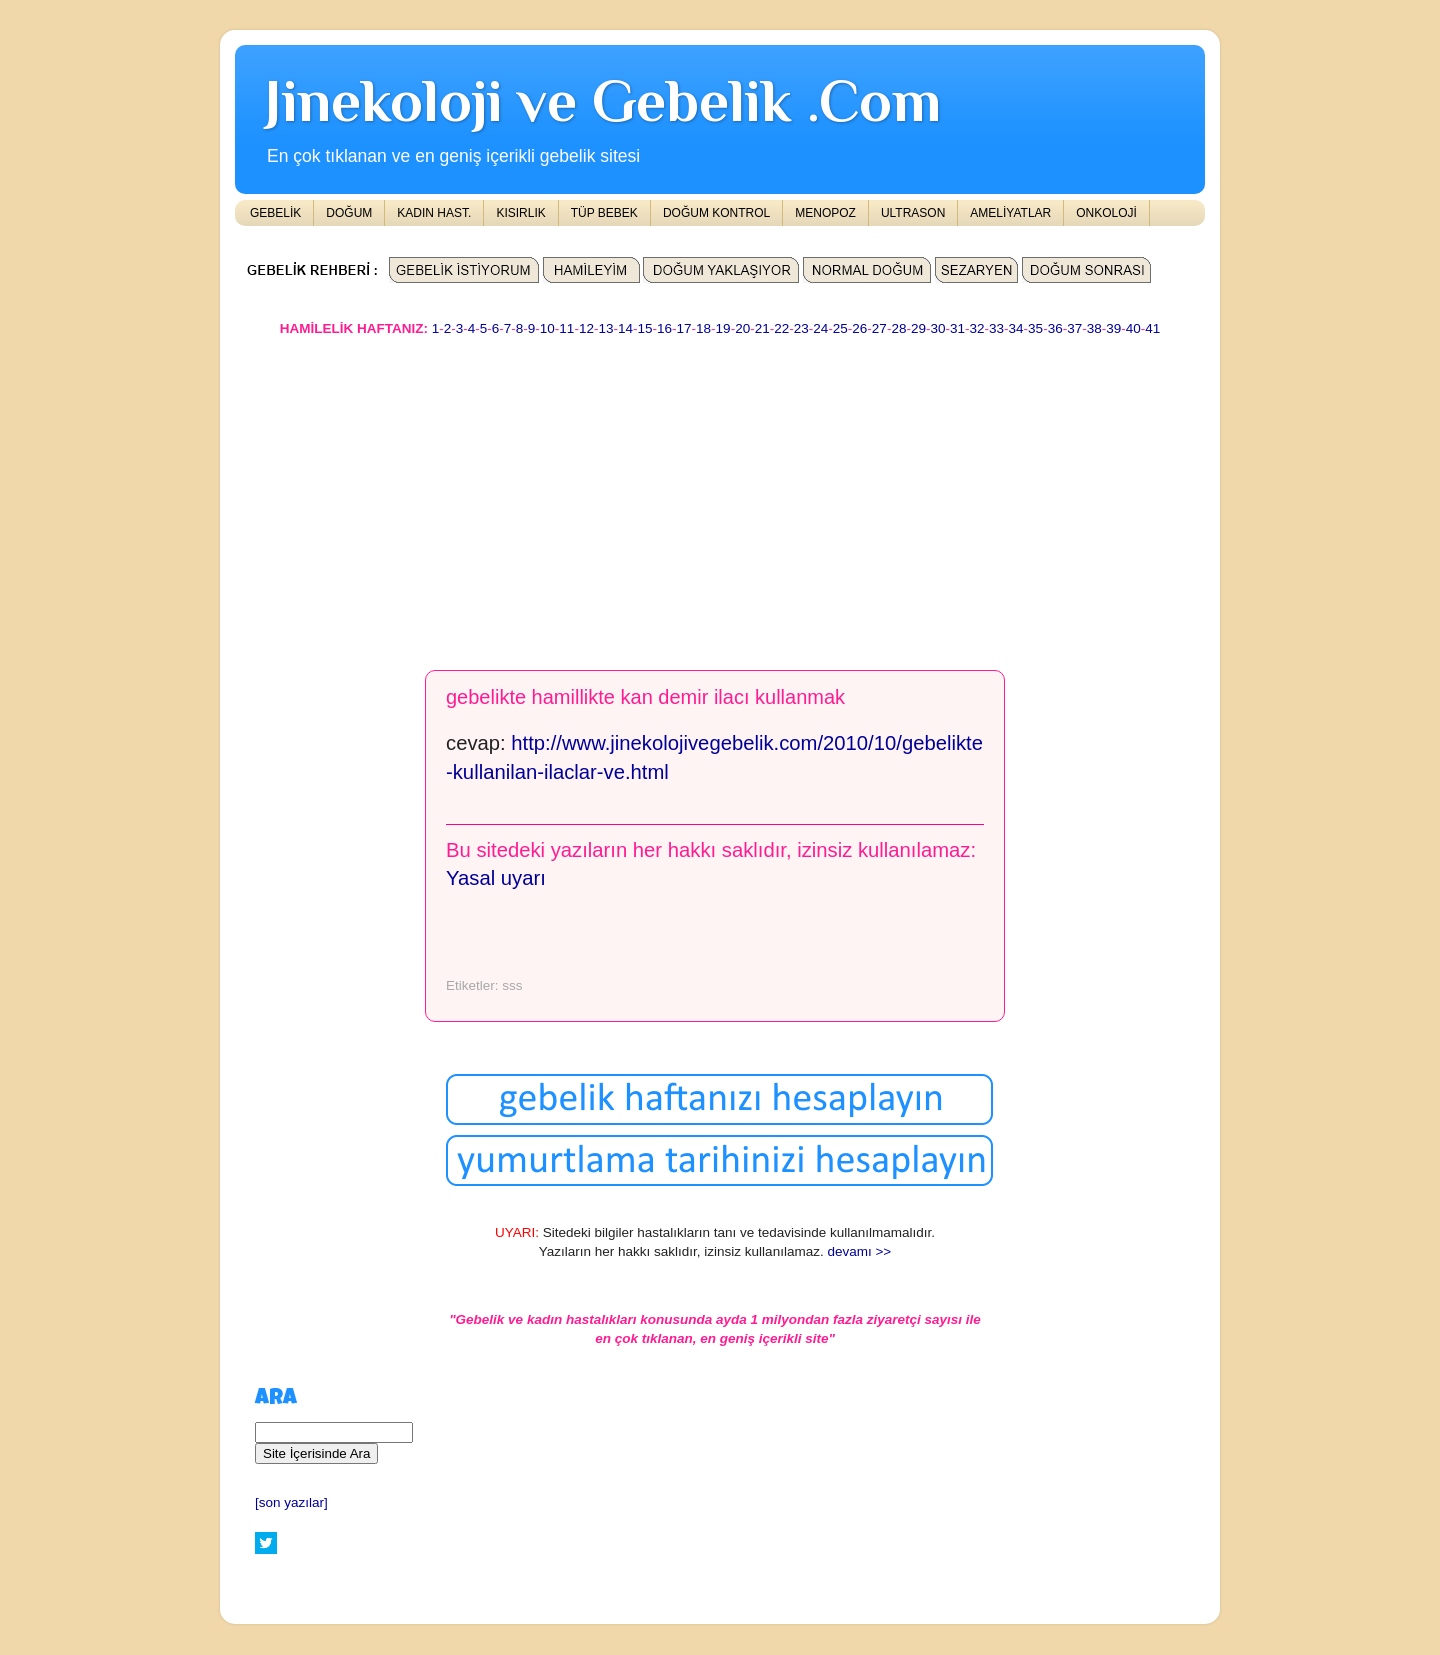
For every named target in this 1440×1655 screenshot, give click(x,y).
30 (937, 328)
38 (1094, 328)
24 (820, 328)
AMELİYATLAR (1010, 213)
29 (918, 328)
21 (762, 328)
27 (879, 328)
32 (977, 328)
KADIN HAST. (434, 213)
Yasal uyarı (496, 878)
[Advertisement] (720, 494)
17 (684, 328)
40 (1133, 328)
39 (1113, 328)
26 (859, 328)
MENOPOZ (825, 213)
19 (723, 328)
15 (644, 328)
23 (801, 328)
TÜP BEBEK (604, 213)
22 (781, 328)
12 (586, 328)
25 (840, 328)
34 (1016, 328)
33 (996, 328)
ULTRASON (913, 213)
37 (1074, 328)
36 (1055, 328)
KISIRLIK (520, 213)
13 (605, 328)
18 (703, 328)
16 (664, 328)
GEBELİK (275, 213)
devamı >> (859, 1251)
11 (566, 328)
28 (898, 328)
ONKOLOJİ (1106, 213)
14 (625, 328)
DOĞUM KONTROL (716, 213)
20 (742, 328)
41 (1152, 328)
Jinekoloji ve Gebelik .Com (603, 100)
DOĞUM (349, 213)
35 (1035, 328)
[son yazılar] (291, 1502)
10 (547, 328)
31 (957, 328)
